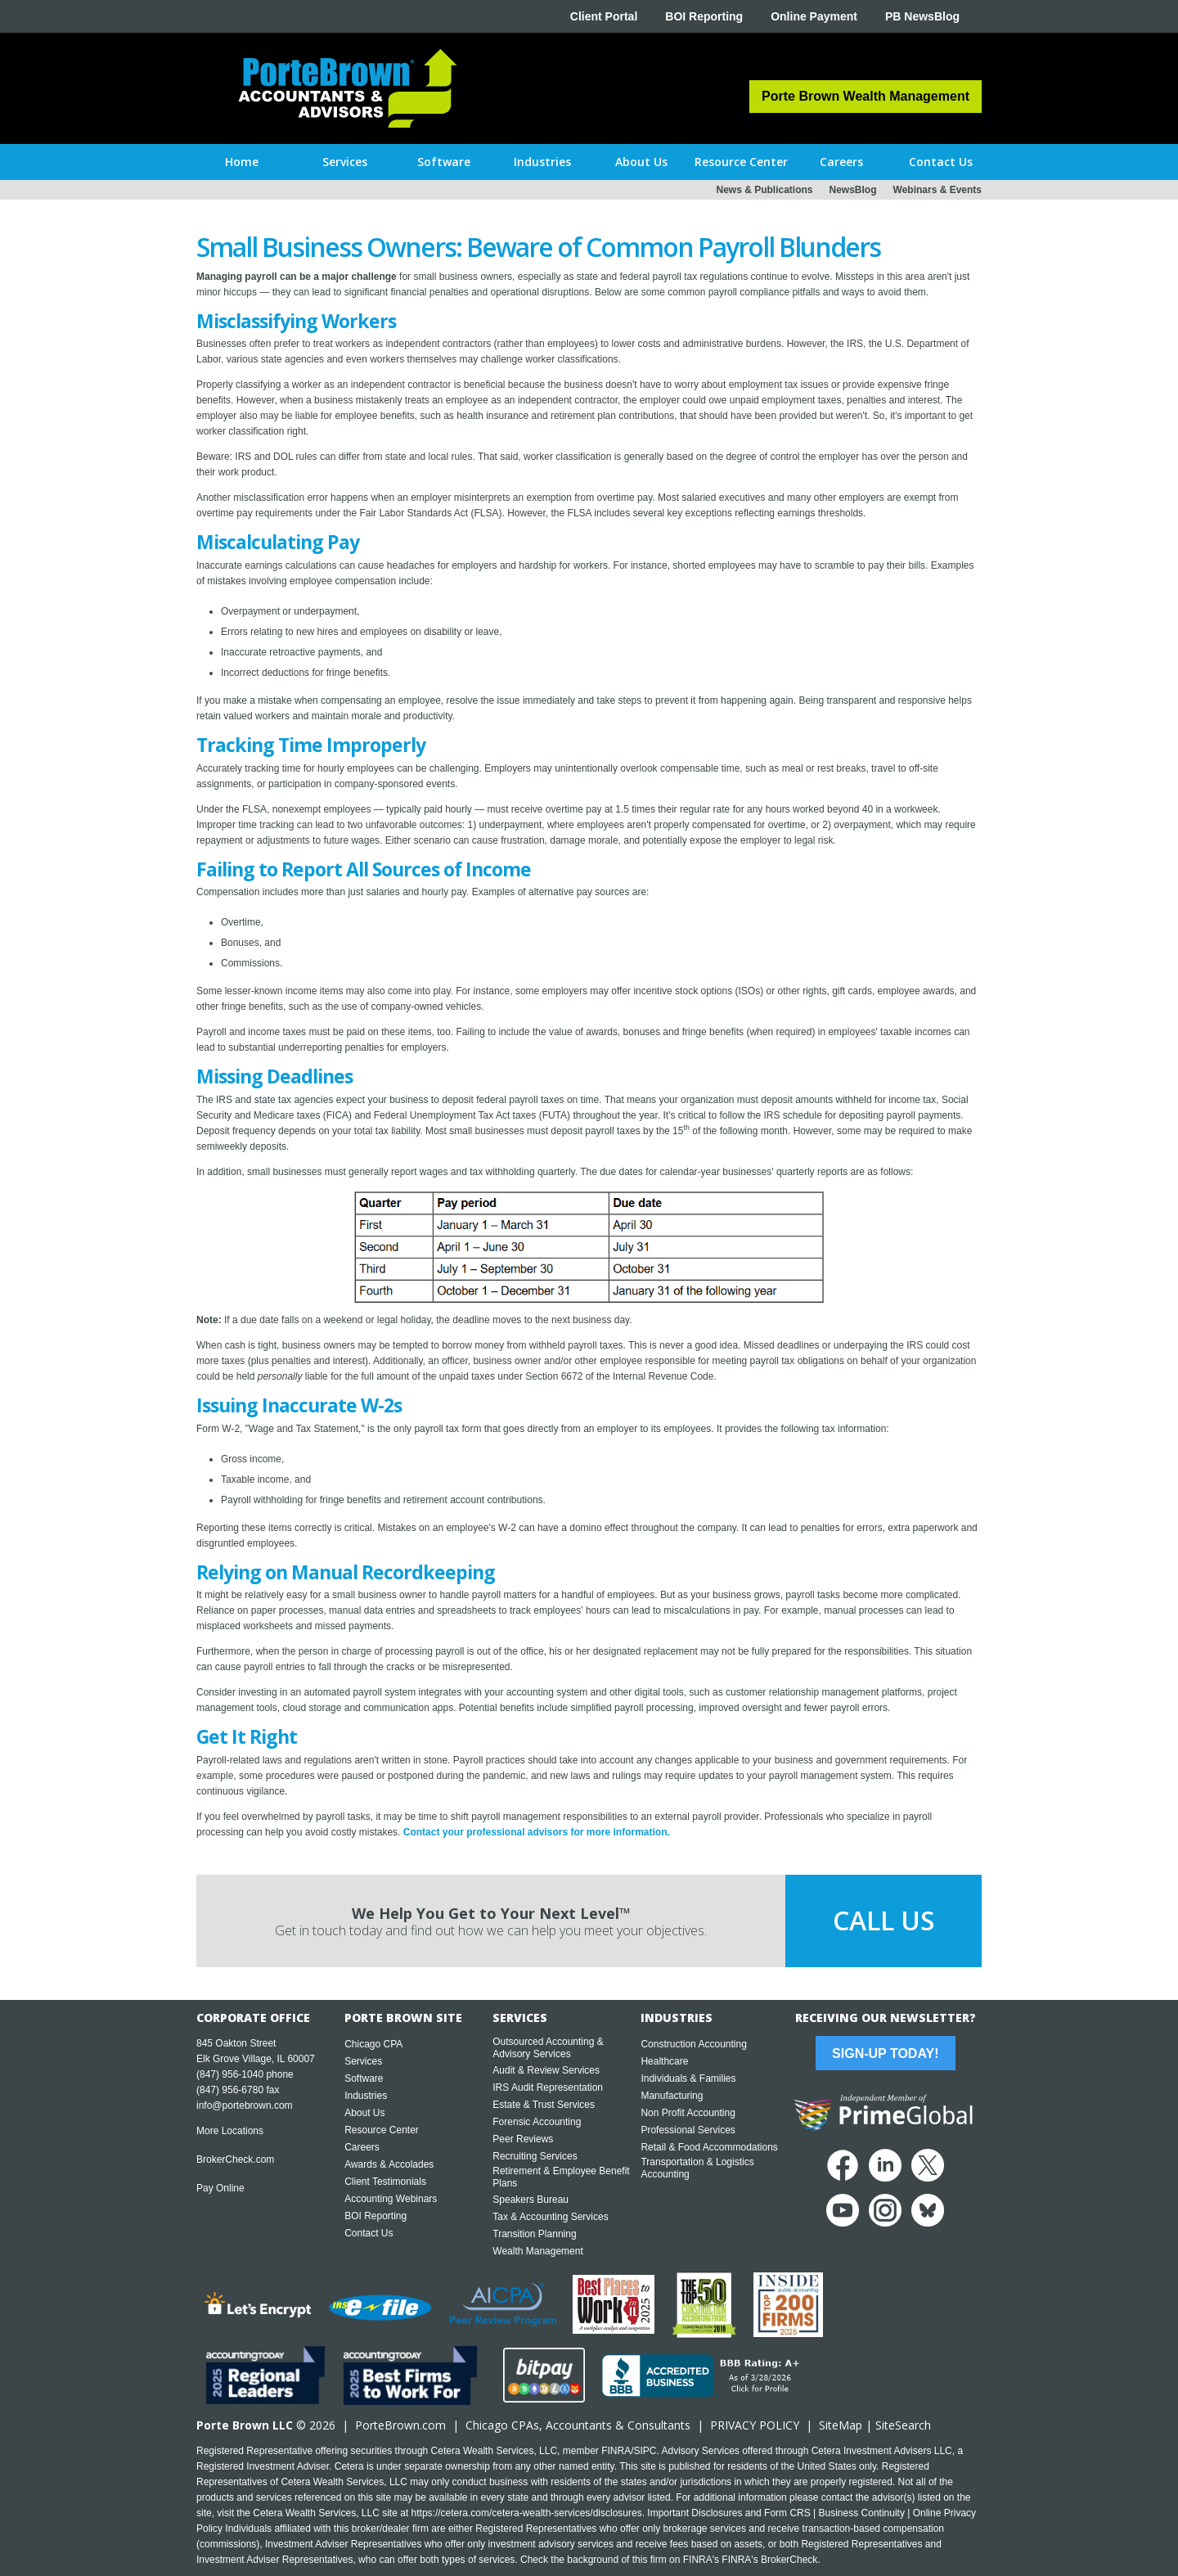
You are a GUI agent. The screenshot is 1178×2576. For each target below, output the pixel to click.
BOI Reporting (704, 16)
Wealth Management (537, 2251)
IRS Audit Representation (547, 2087)
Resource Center (381, 2130)
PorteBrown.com (400, 2425)
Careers (362, 2147)
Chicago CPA (373, 2044)
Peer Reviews (522, 2139)
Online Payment (814, 16)
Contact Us (368, 2233)
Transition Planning (534, 2234)
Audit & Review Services (546, 2070)
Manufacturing (672, 2095)
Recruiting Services (534, 2156)
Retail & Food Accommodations (709, 2147)
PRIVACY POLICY (754, 2425)
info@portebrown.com (244, 2105)
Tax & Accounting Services (550, 2216)
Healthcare (664, 2061)
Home (242, 161)
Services (363, 2061)
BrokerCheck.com (235, 2159)
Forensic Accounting (536, 2122)
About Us (364, 2113)
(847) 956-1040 (229, 2074)
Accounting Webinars (390, 2198)
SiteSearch (903, 2425)
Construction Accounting (693, 2044)
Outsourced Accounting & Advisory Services (547, 2048)
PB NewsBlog (922, 16)
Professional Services (688, 2130)
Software (363, 2078)
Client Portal (603, 16)
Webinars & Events (937, 190)
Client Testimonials (385, 2181)
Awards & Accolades (389, 2164)
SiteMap (840, 2425)
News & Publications (764, 190)
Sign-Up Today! (885, 2053)
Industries (365, 2095)
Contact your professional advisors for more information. (536, 1832)
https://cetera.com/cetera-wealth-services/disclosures (526, 2513)
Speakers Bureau (530, 2199)
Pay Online (220, 2188)
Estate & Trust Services (543, 2104)
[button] (344, 162)
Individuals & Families (688, 2078)
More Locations (229, 2131)
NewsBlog (853, 190)
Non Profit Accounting (688, 2113)
